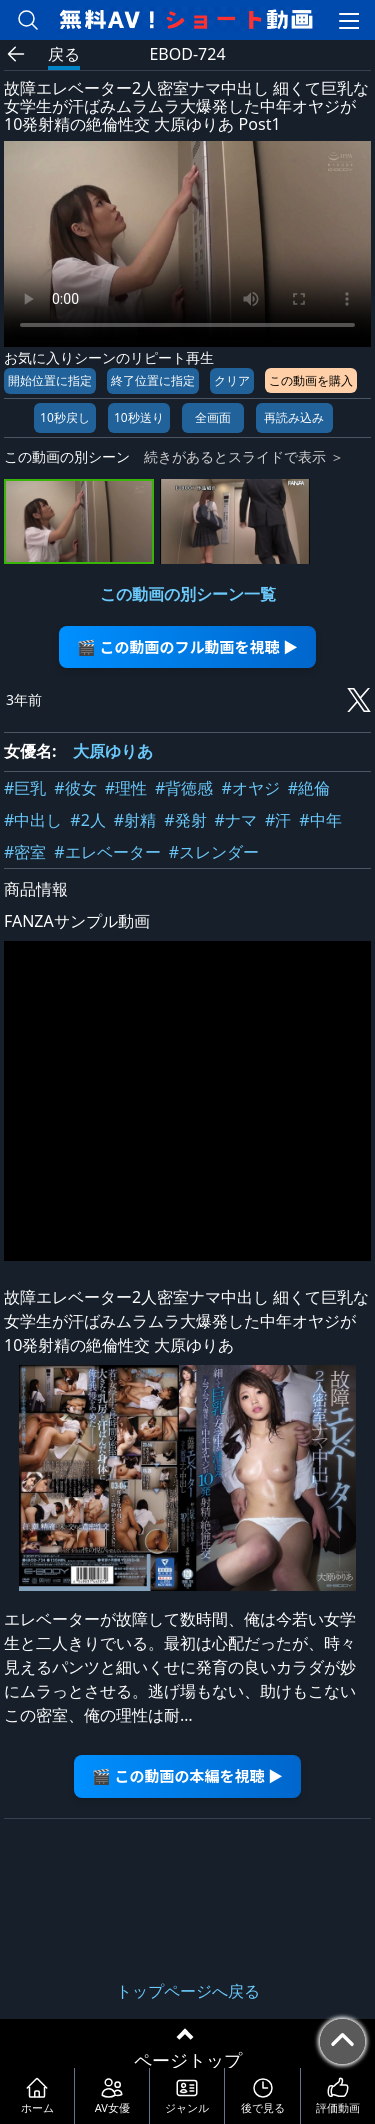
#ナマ (236, 820)
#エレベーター (107, 852)
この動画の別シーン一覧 (188, 594)
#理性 (126, 788)
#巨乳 (25, 788)
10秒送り (139, 417)
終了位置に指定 (153, 380)
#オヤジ (250, 788)
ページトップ (188, 2060)
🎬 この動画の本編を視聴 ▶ (187, 1775)
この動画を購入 (311, 380)
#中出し (33, 820)
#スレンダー (214, 852)
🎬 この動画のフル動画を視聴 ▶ (187, 646)
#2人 (88, 820)
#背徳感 (184, 788)
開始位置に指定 (50, 380)
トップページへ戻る (188, 1991)
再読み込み (294, 417)
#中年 (320, 820)
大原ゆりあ (113, 751)
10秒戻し (65, 417)
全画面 (213, 417)
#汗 (278, 820)
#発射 (185, 820)
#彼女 (75, 788)
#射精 (135, 820)
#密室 (25, 852)
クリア (232, 380)
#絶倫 (309, 788)
